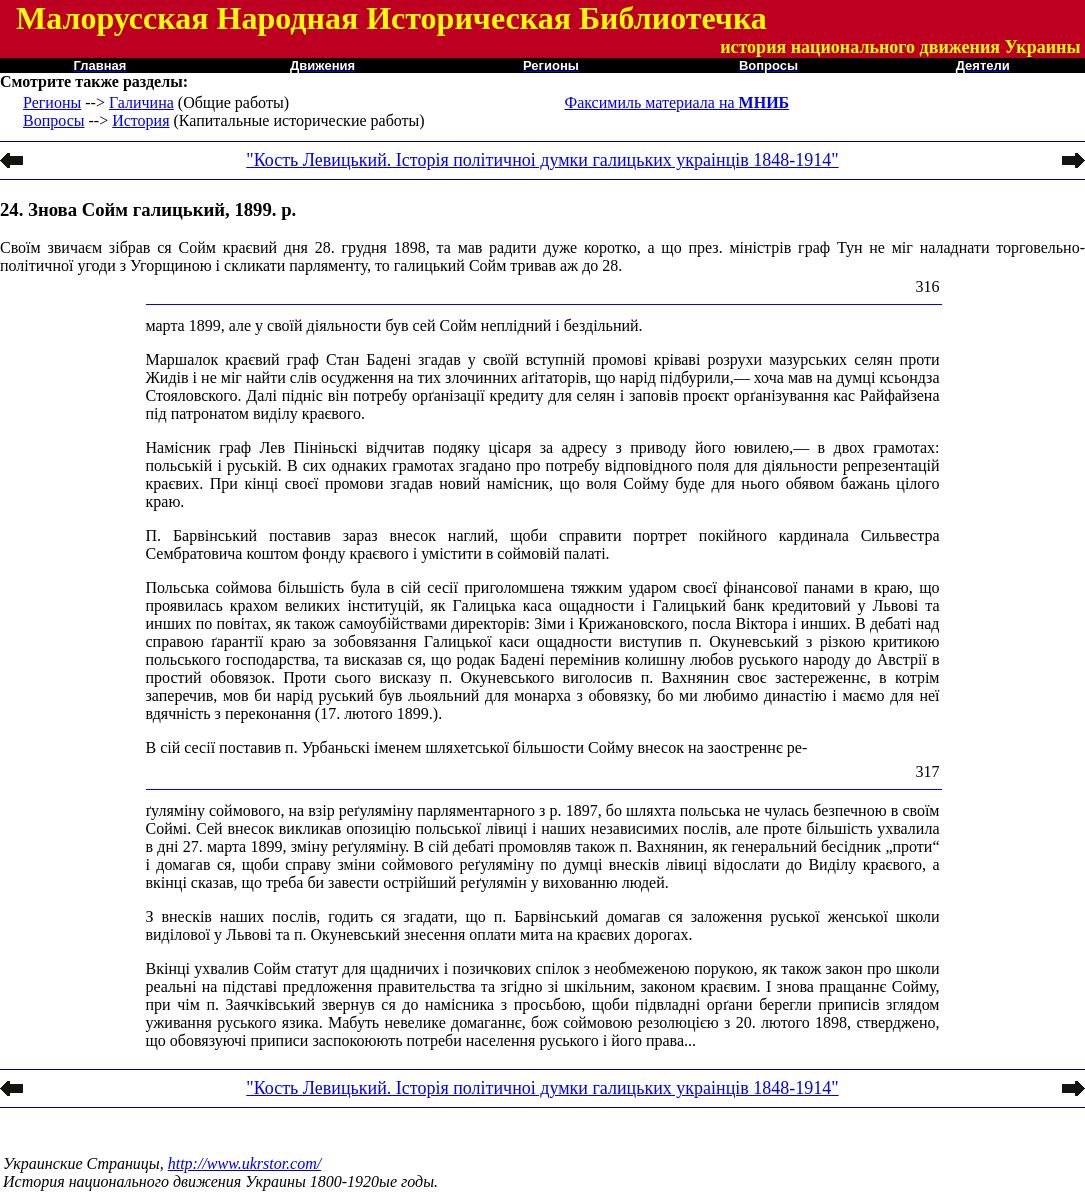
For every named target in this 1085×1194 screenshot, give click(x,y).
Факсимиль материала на (677, 102)
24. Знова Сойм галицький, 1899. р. (148, 209)
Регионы (52, 102)
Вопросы (53, 120)
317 (928, 771)
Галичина (141, 102)
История (140, 120)
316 (928, 286)
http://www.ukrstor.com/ (245, 1163)
